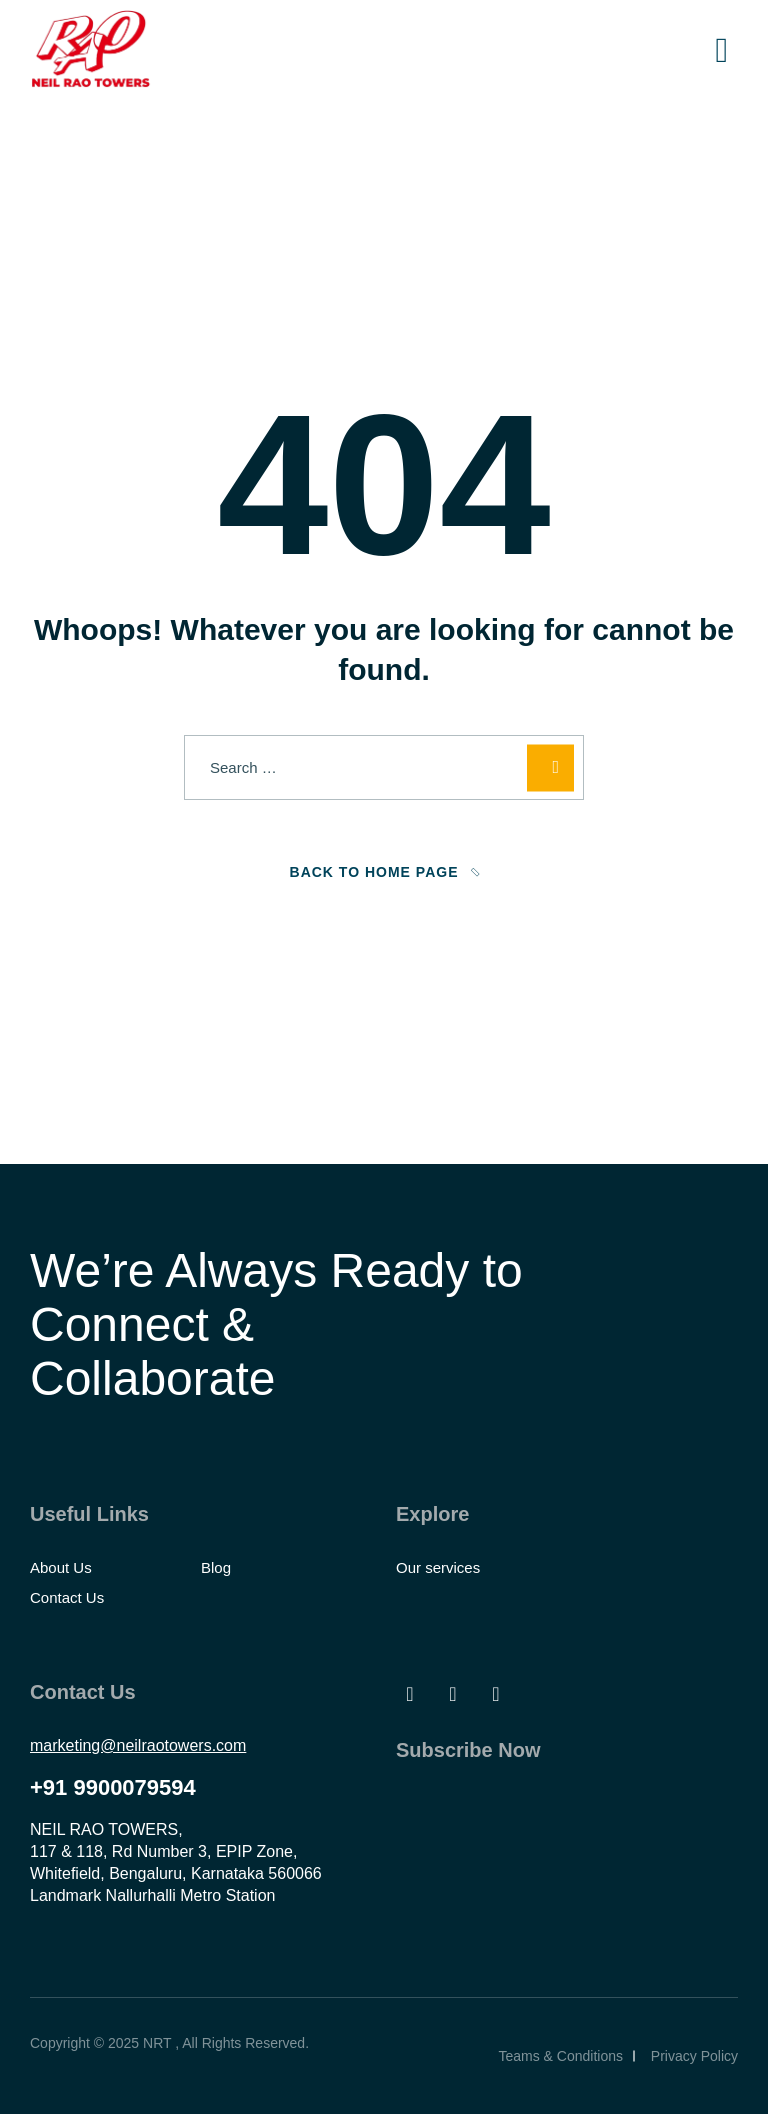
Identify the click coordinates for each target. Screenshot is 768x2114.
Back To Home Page (374, 872)
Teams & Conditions (560, 2056)
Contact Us (67, 1597)
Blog (216, 1567)
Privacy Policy (694, 2056)
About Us (61, 1567)
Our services (438, 1567)
